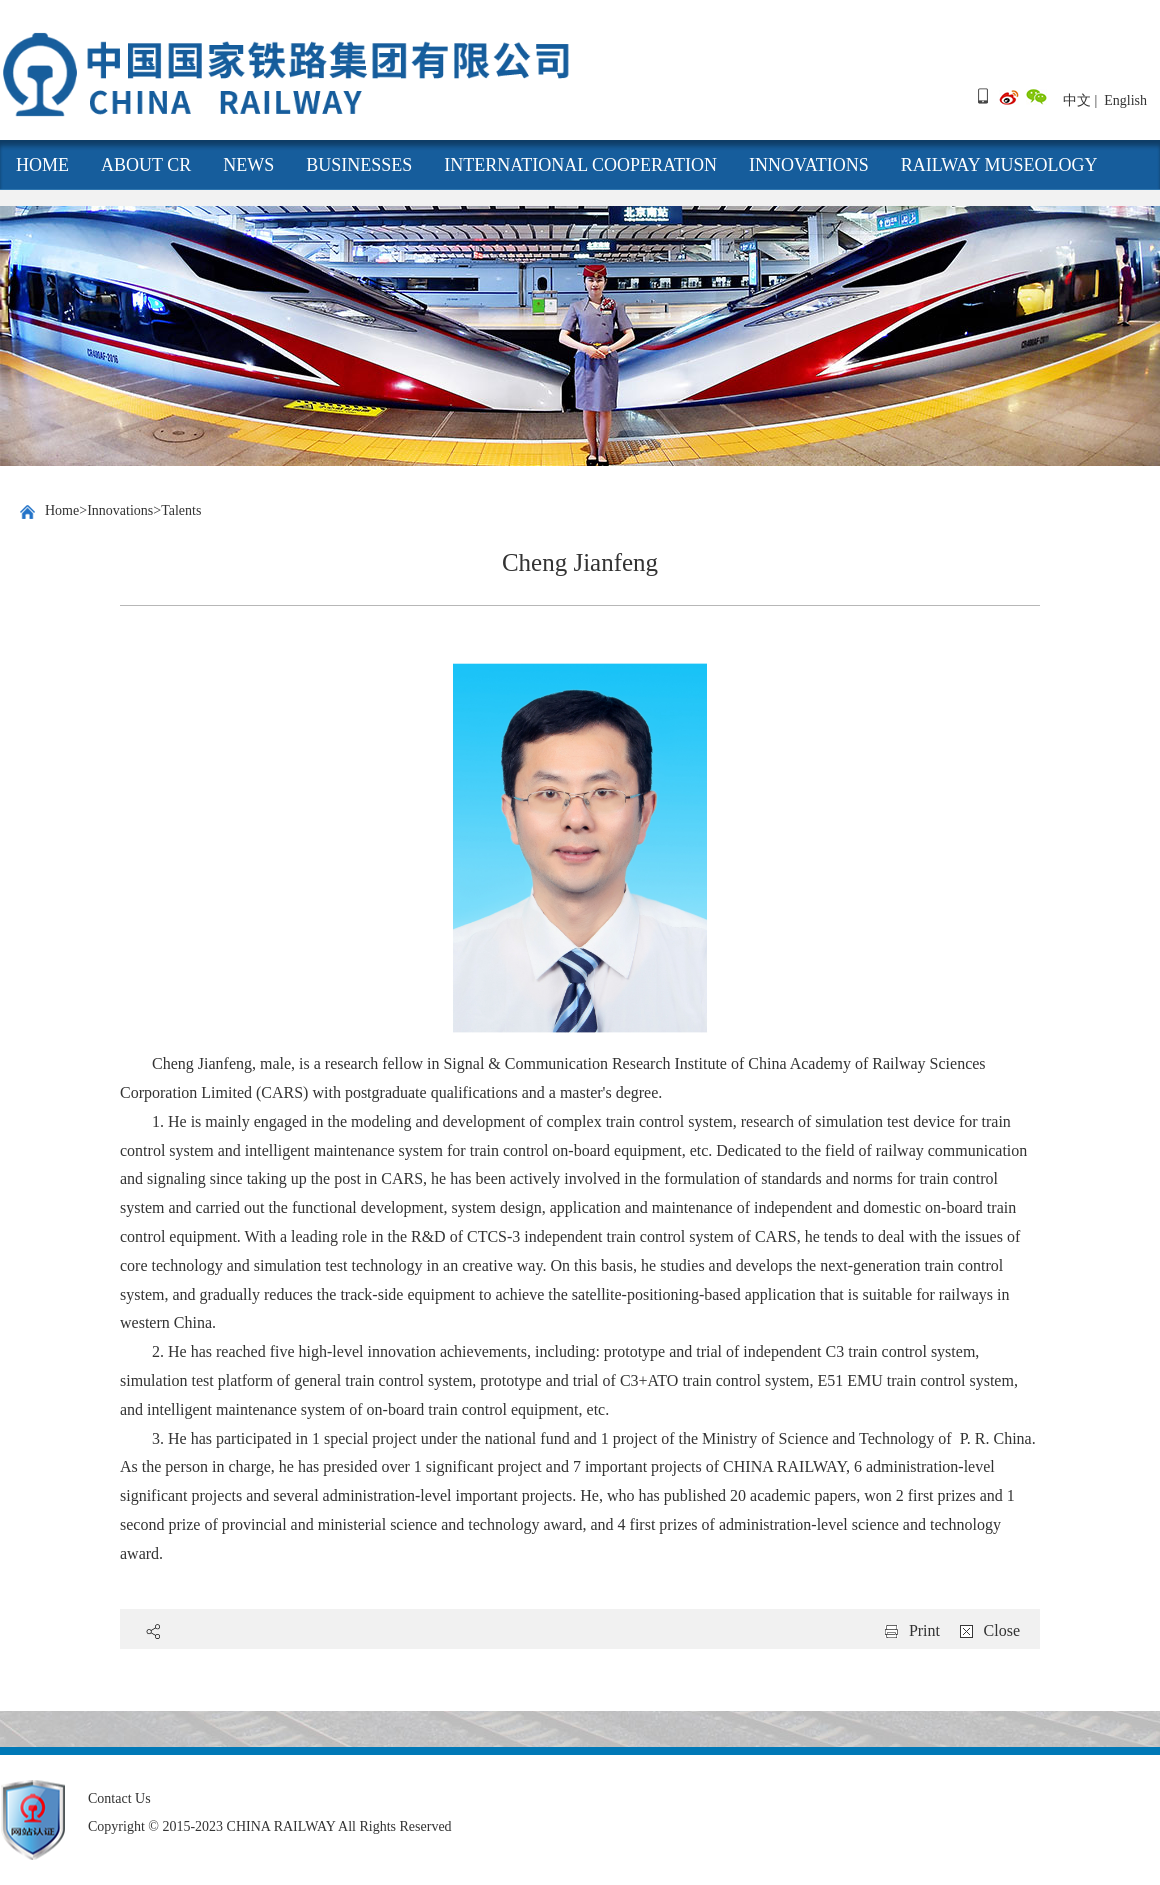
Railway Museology (999, 165)
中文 (1077, 100)
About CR (146, 165)
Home (62, 510)
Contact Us (119, 1798)
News (248, 165)
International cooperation (580, 165)
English (1125, 100)
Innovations (809, 165)
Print (924, 1630)
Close (1002, 1630)
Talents (181, 510)
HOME (42, 165)
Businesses (359, 165)
